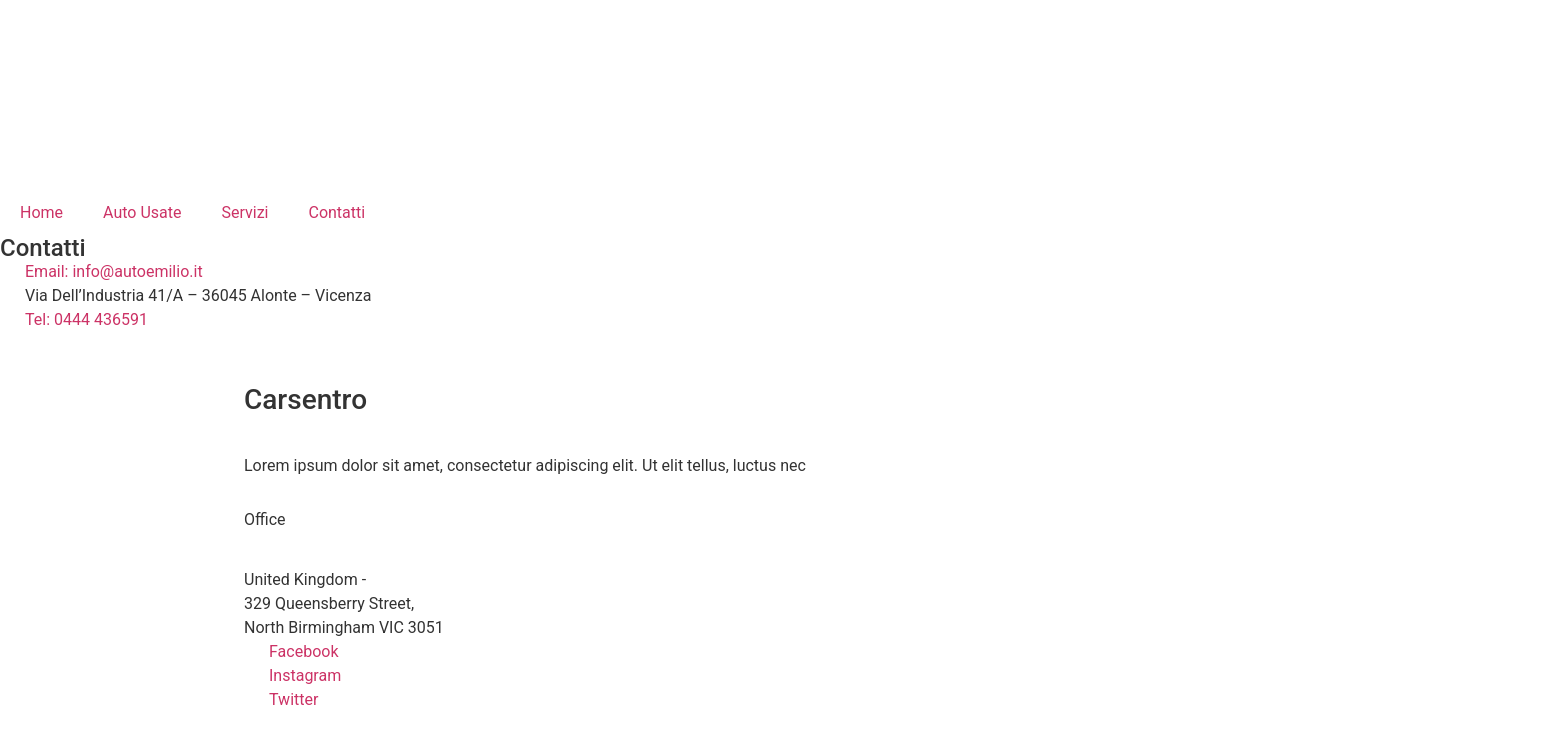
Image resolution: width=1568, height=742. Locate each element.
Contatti (336, 212)
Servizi (244, 212)
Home (41, 212)
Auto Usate (142, 212)
